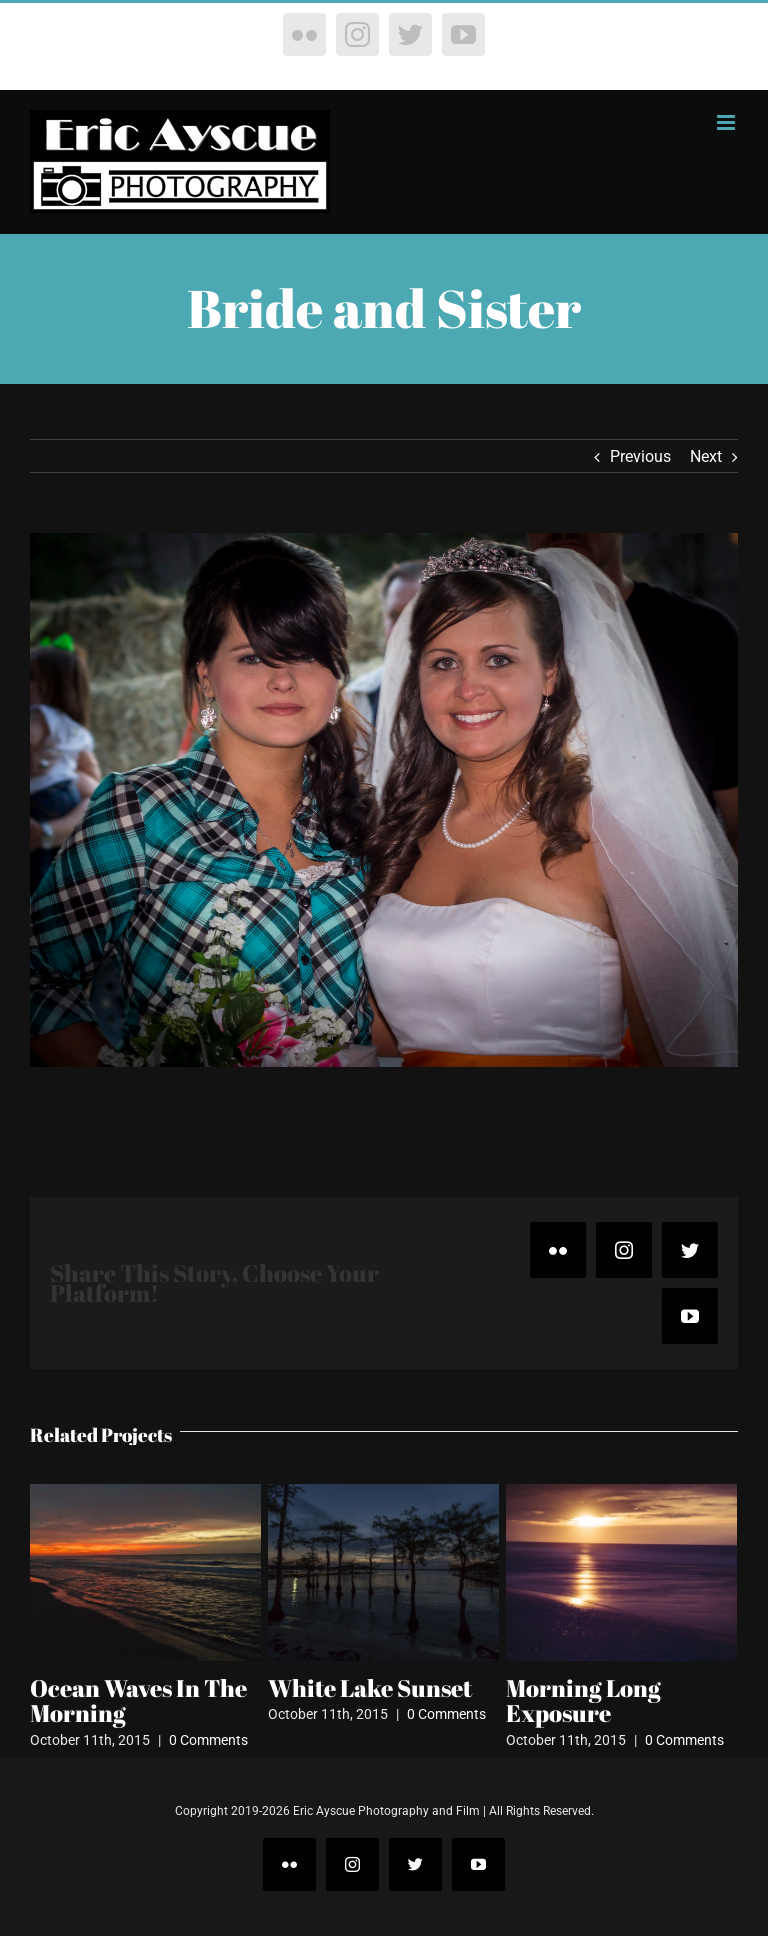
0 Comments (208, 1740)
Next (706, 456)
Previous (640, 456)
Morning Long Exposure (583, 1701)
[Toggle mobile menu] (727, 122)
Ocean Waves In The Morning (138, 1701)
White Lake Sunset (370, 1688)
